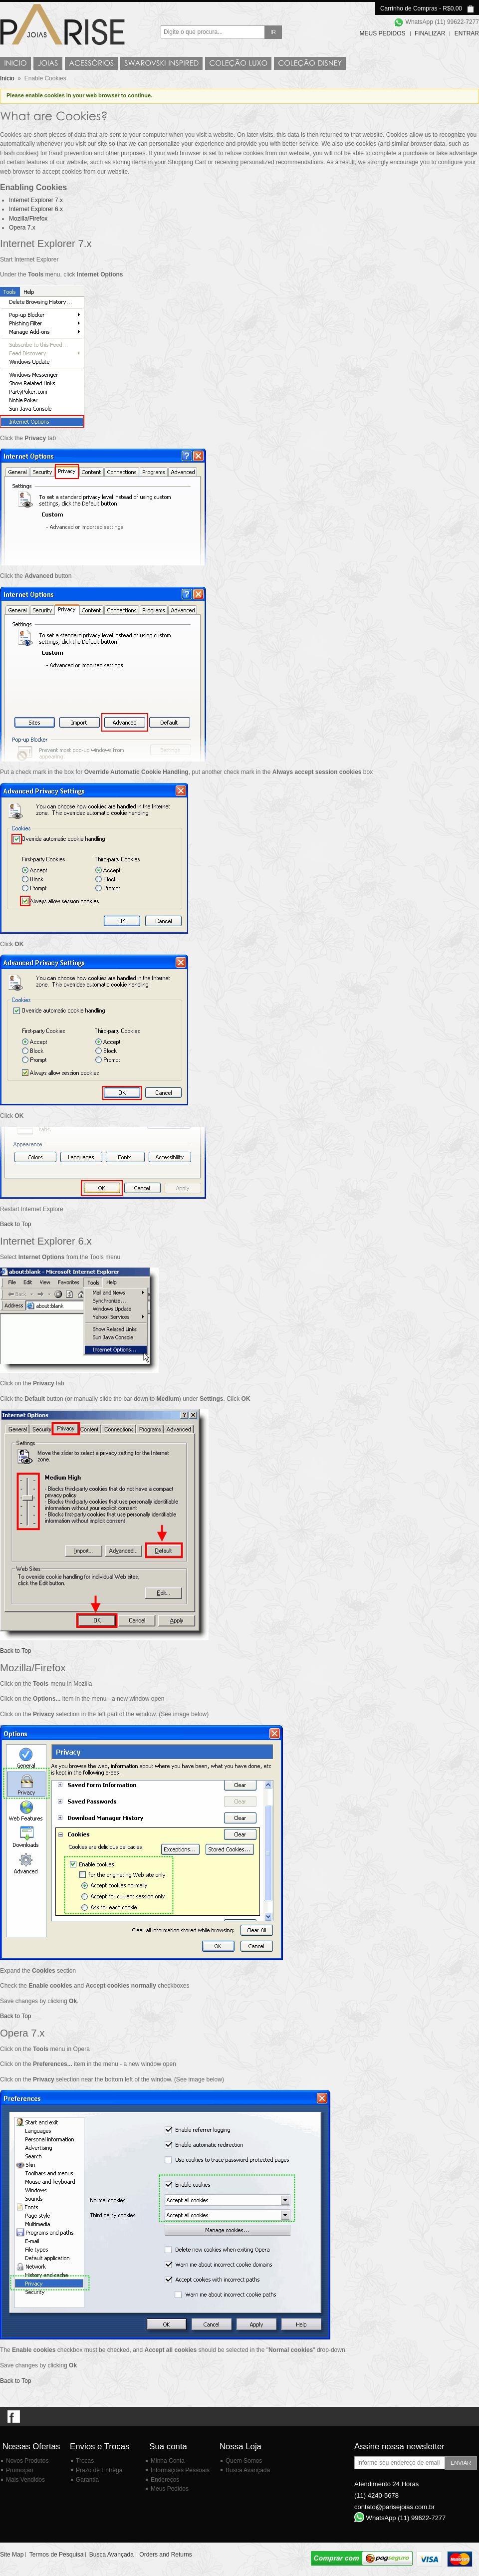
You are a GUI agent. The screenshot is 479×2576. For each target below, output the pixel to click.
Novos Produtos (27, 2460)
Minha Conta (168, 2460)
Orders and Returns (165, 2554)
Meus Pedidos (383, 33)
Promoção (19, 2470)
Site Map (11, 2554)
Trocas (85, 2460)
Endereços (165, 2479)
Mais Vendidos (25, 2479)
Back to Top (15, 1224)
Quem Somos (244, 2460)
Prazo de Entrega (99, 2470)
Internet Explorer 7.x (36, 200)
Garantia (87, 2479)
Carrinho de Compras (409, 8)
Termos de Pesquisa (56, 2554)
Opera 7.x (22, 227)
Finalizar (430, 33)
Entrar (467, 33)
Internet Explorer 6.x (36, 209)
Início (7, 78)
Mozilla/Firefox (28, 218)
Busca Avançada (248, 2470)
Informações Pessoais (180, 2470)
